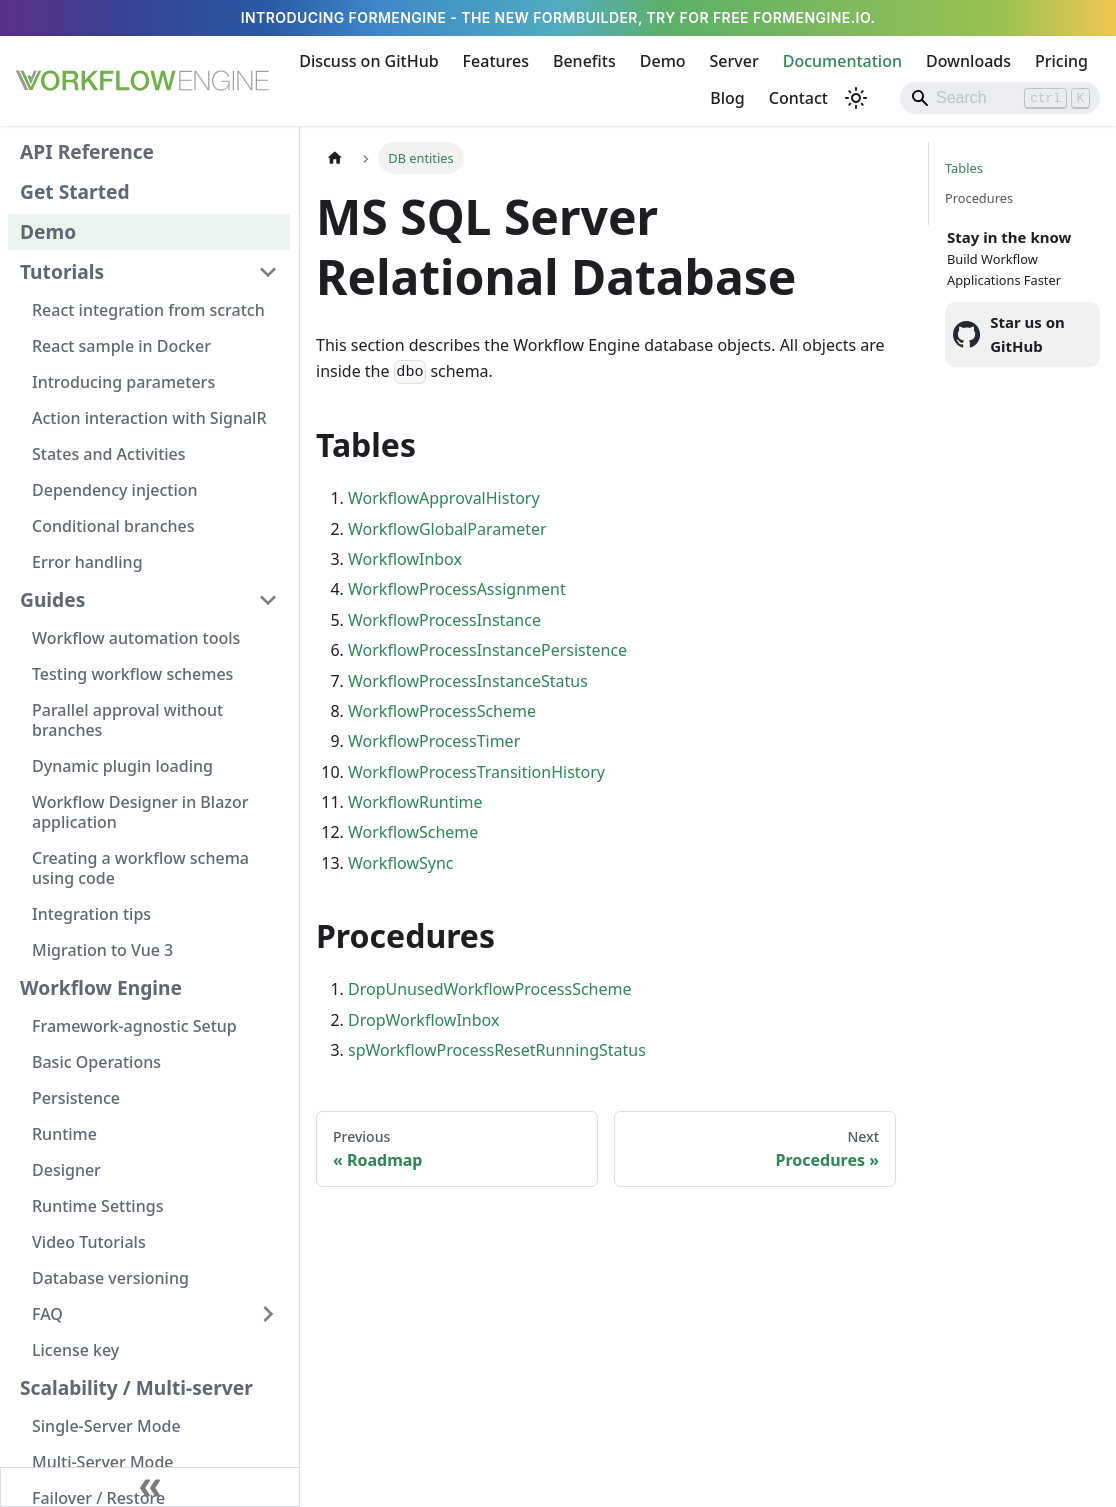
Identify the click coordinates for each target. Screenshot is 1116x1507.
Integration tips (91, 914)
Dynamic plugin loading (122, 766)
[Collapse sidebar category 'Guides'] (268, 600)
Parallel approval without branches (127, 720)
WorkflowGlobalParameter (447, 529)
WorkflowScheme (413, 832)
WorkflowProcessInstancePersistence (487, 650)
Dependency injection (115, 490)
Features (496, 61)
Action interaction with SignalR (149, 418)
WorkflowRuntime (415, 802)
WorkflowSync (400, 863)
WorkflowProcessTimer (434, 741)
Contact (798, 98)
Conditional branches (113, 526)
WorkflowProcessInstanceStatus (468, 681)
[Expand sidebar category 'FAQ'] (268, 1314)
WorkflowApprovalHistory (444, 498)
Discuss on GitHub (368, 61)
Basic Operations (96, 1062)
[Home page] (335, 157)
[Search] (1000, 98)
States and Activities (109, 454)
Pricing (1061, 61)
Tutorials (62, 271)
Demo (663, 61)
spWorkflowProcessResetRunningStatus (497, 1050)
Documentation (842, 61)
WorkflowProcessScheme (442, 711)
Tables (964, 168)
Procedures (979, 198)
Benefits (584, 61)
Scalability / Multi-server (136, 1387)
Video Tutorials (89, 1242)
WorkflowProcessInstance (444, 620)
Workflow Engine (101, 987)
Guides (52, 599)
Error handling (87, 562)
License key (75, 1350)
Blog (727, 98)
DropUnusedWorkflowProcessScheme (490, 989)
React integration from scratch (148, 310)
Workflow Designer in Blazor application (140, 812)
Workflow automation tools (136, 638)
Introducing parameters (123, 382)
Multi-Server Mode (103, 1462)
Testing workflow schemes (132, 674)
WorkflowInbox (405, 559)
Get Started (75, 191)
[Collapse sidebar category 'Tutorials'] (268, 272)
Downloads (968, 61)
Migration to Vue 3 (102, 950)
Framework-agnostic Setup (134, 1026)
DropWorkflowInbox (423, 1020)
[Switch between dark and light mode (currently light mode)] (856, 98)
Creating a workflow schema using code (140, 868)
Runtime (64, 1134)
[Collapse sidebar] (150, 1487)
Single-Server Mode (106, 1426)
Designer (66, 1170)
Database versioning (110, 1278)
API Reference (87, 151)
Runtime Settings (97, 1206)
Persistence (76, 1098)
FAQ (47, 1314)
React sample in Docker (121, 346)
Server (734, 61)
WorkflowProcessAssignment (457, 589)
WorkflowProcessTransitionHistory (476, 772)
